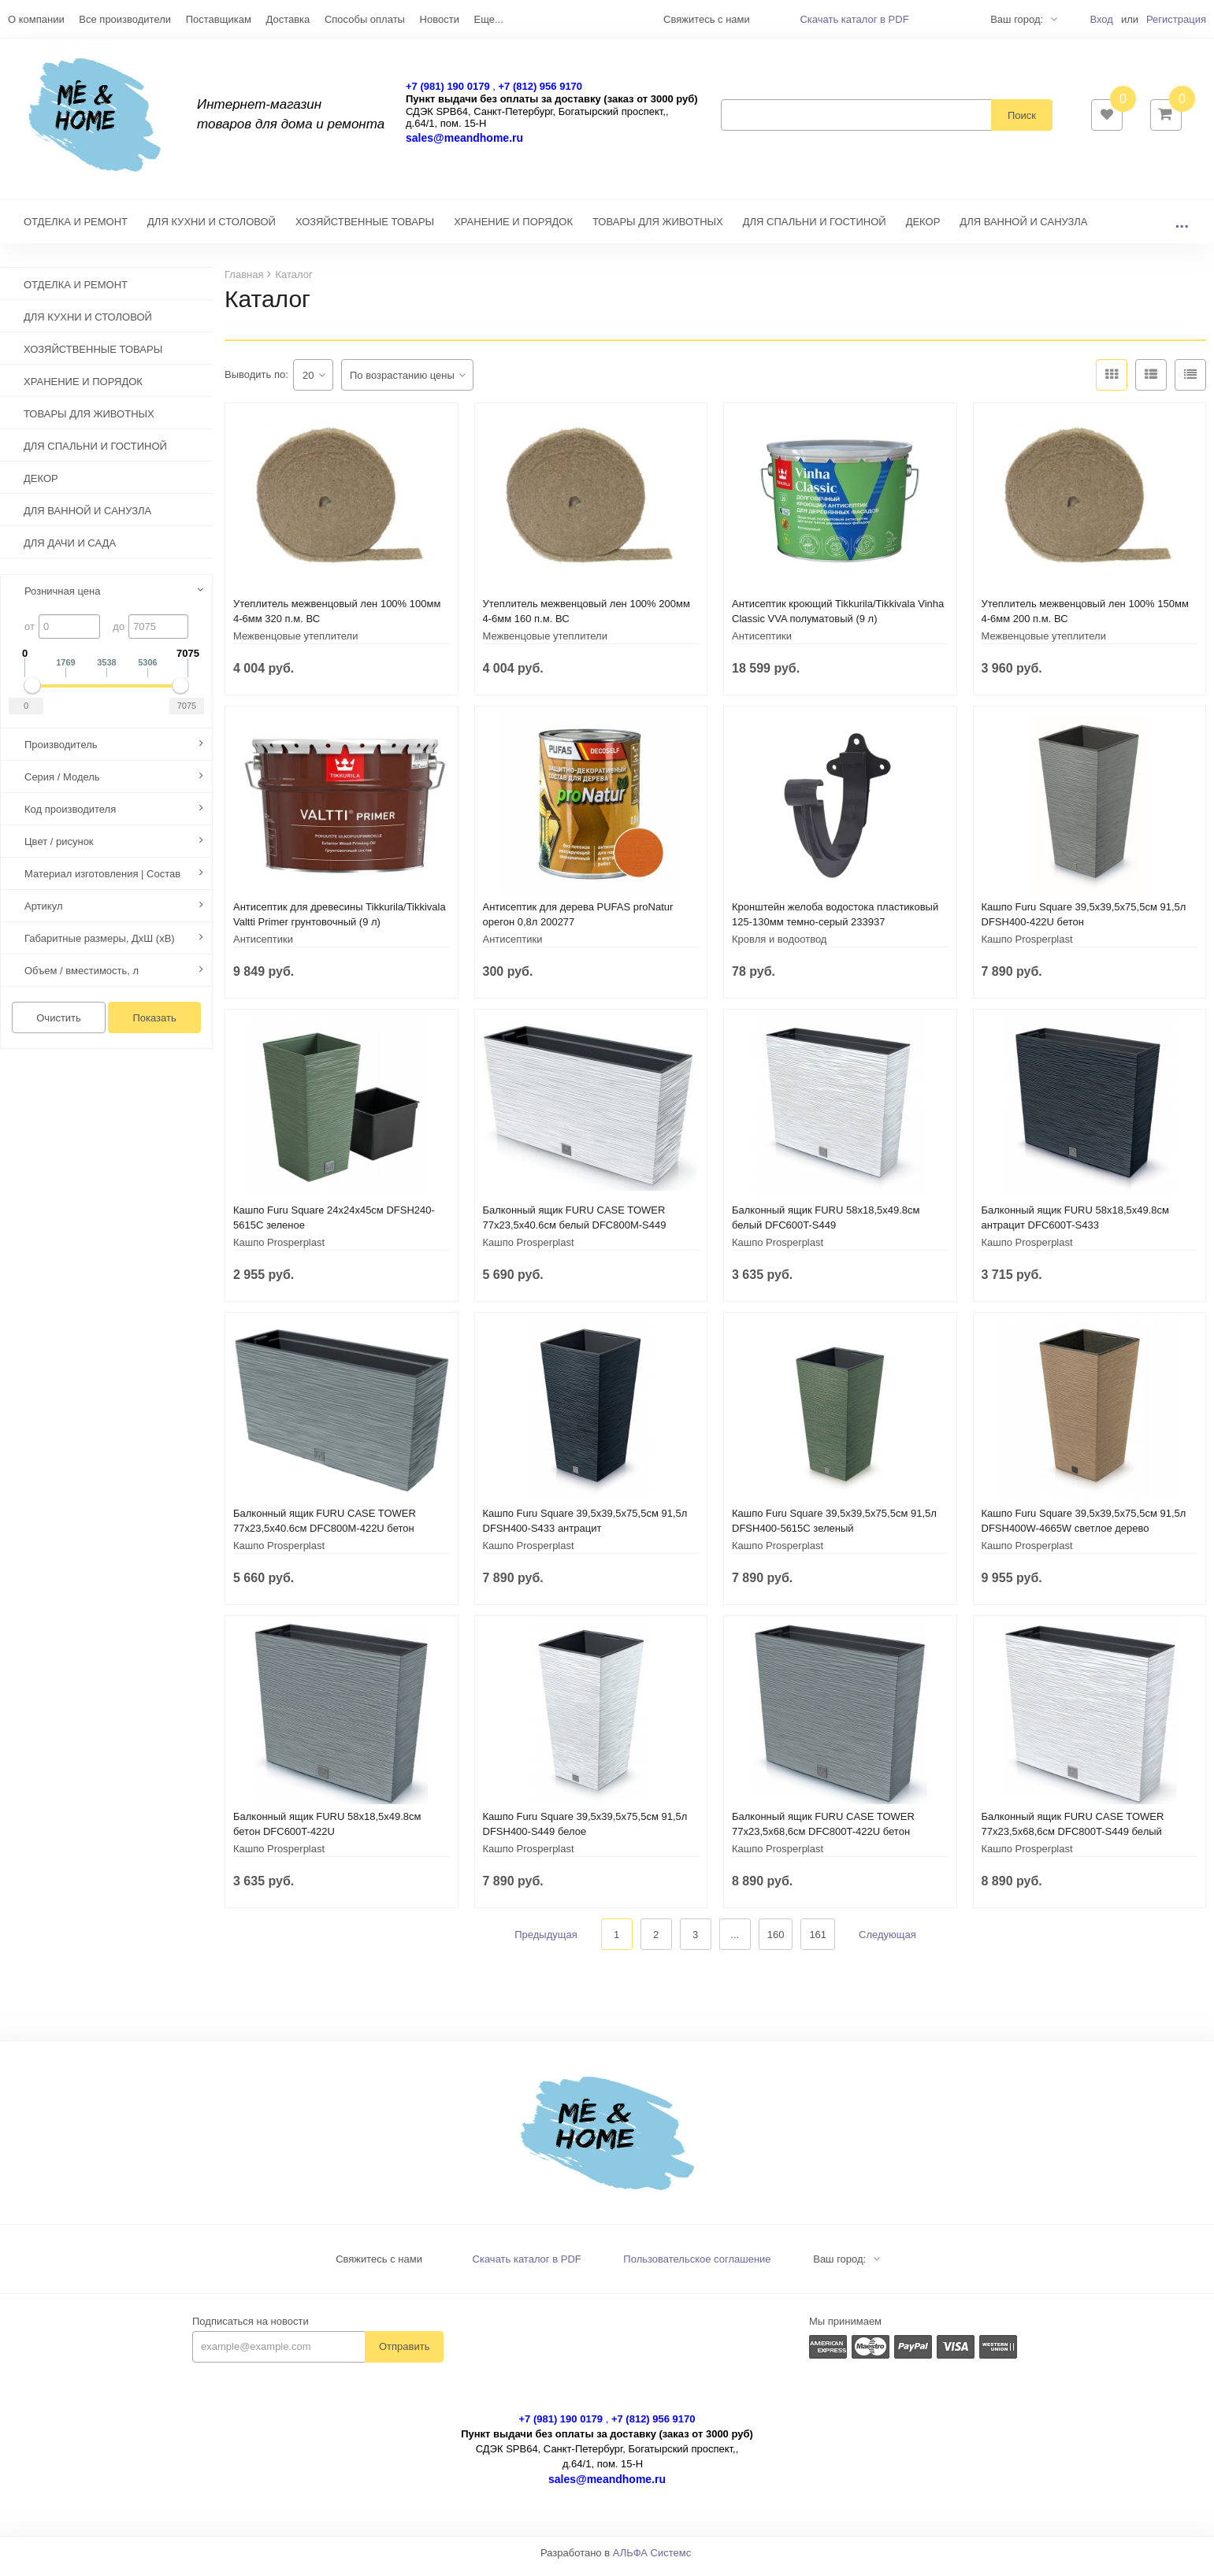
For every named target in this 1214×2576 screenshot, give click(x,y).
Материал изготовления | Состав (102, 882)
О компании (36, 19)
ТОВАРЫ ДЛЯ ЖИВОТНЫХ (657, 229)
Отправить (404, 2354)
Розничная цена (62, 599)
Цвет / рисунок (59, 849)
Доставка (287, 19)
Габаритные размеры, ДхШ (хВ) (99, 946)
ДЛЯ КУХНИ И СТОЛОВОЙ (211, 229)
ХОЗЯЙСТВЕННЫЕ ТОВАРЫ (364, 229)
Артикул (43, 914)
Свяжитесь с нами (379, 2267)
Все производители (125, 19)
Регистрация (1176, 19)
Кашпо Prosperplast (1027, 947)
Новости (439, 19)
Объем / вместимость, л (81, 978)
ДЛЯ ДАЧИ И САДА (70, 551)
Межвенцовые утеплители (295, 644)
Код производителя (70, 817)
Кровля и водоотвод (779, 947)
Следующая (887, 1942)
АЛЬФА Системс (652, 2561)
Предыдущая (545, 1942)
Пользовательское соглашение (696, 2267)
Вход (1101, 19)
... (1182, 230)
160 (776, 1942)
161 (817, 1942)
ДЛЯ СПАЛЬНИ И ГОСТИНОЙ (814, 229)
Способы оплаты (365, 19)
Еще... (488, 19)
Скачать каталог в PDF (854, 19)
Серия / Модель (62, 785)
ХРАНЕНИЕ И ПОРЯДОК (513, 229)
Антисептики (762, 644)
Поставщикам (218, 19)
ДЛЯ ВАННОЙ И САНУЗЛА (1023, 229)
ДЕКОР (923, 229)
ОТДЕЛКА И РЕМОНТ (76, 229)
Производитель (61, 752)
